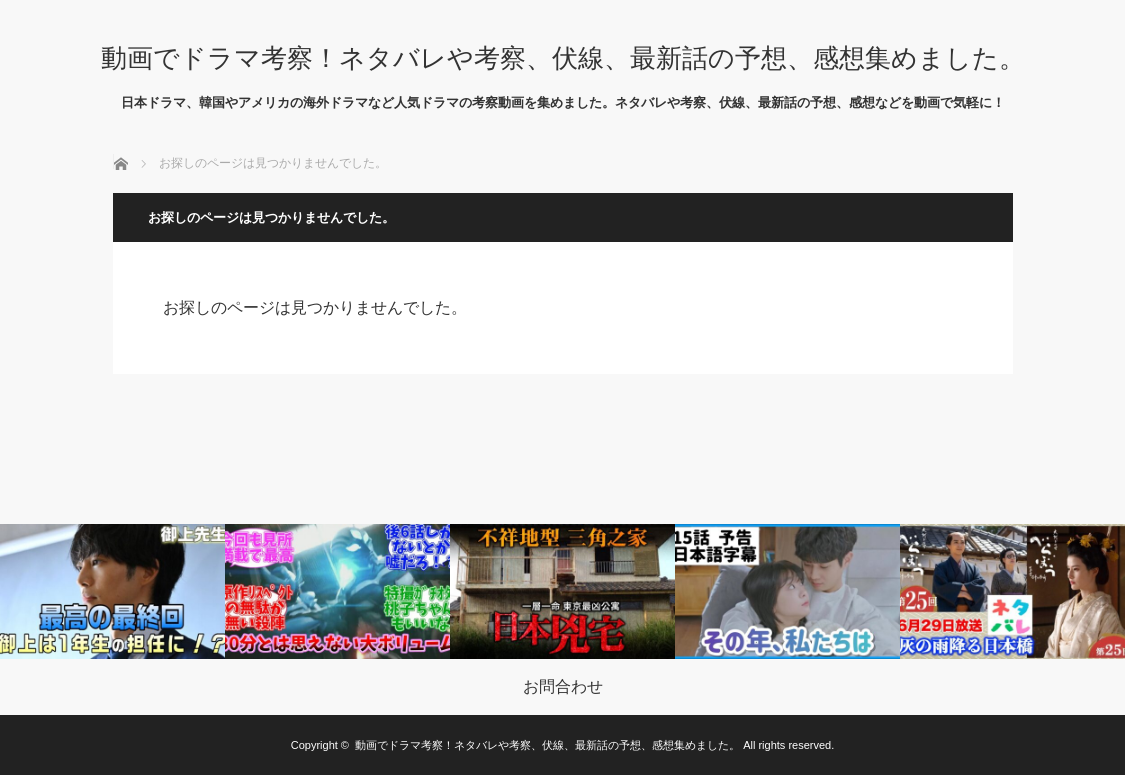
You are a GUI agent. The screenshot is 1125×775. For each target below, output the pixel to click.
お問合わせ (563, 687)
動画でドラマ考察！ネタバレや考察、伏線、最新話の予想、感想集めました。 (563, 58)
